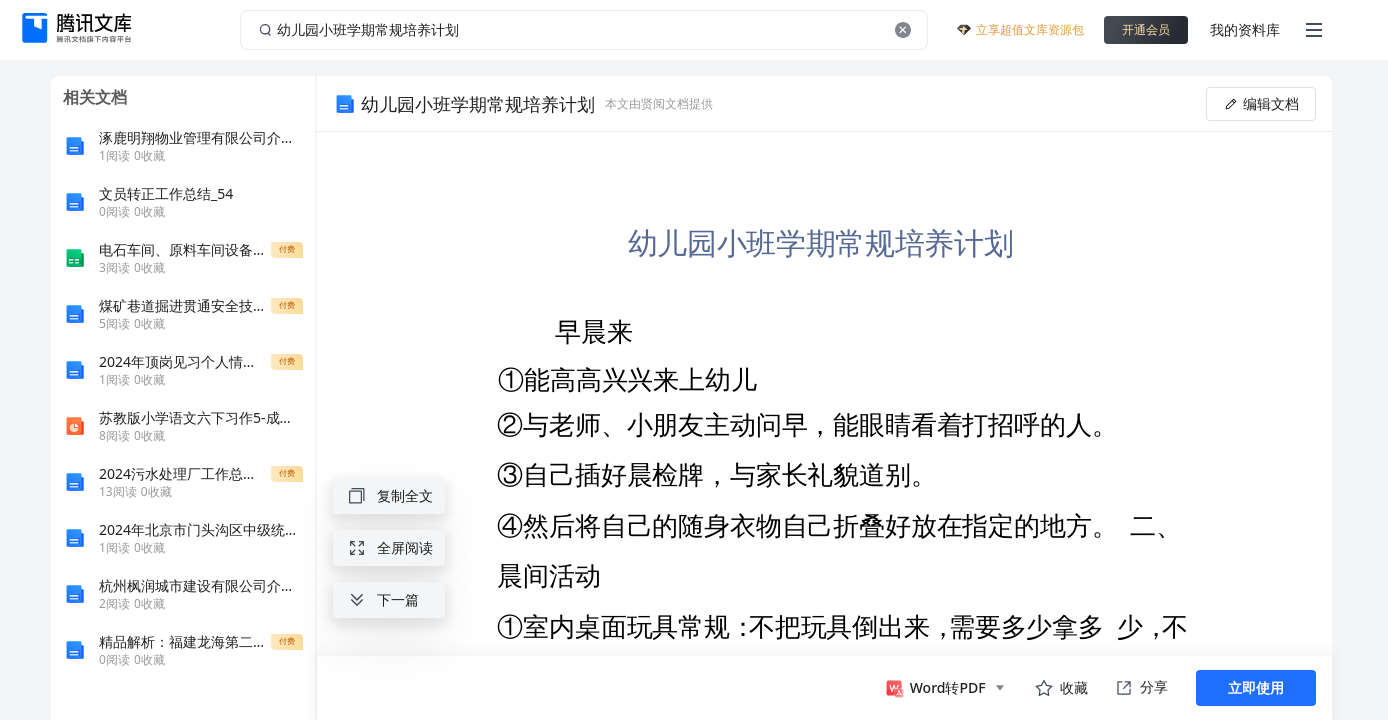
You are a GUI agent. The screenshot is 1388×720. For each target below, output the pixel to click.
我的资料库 (1245, 29)
